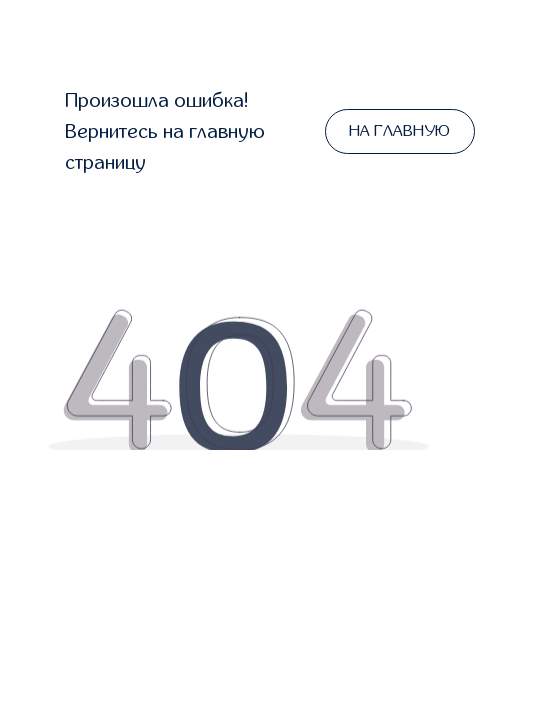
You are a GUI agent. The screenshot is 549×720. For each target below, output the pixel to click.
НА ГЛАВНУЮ (399, 131)
